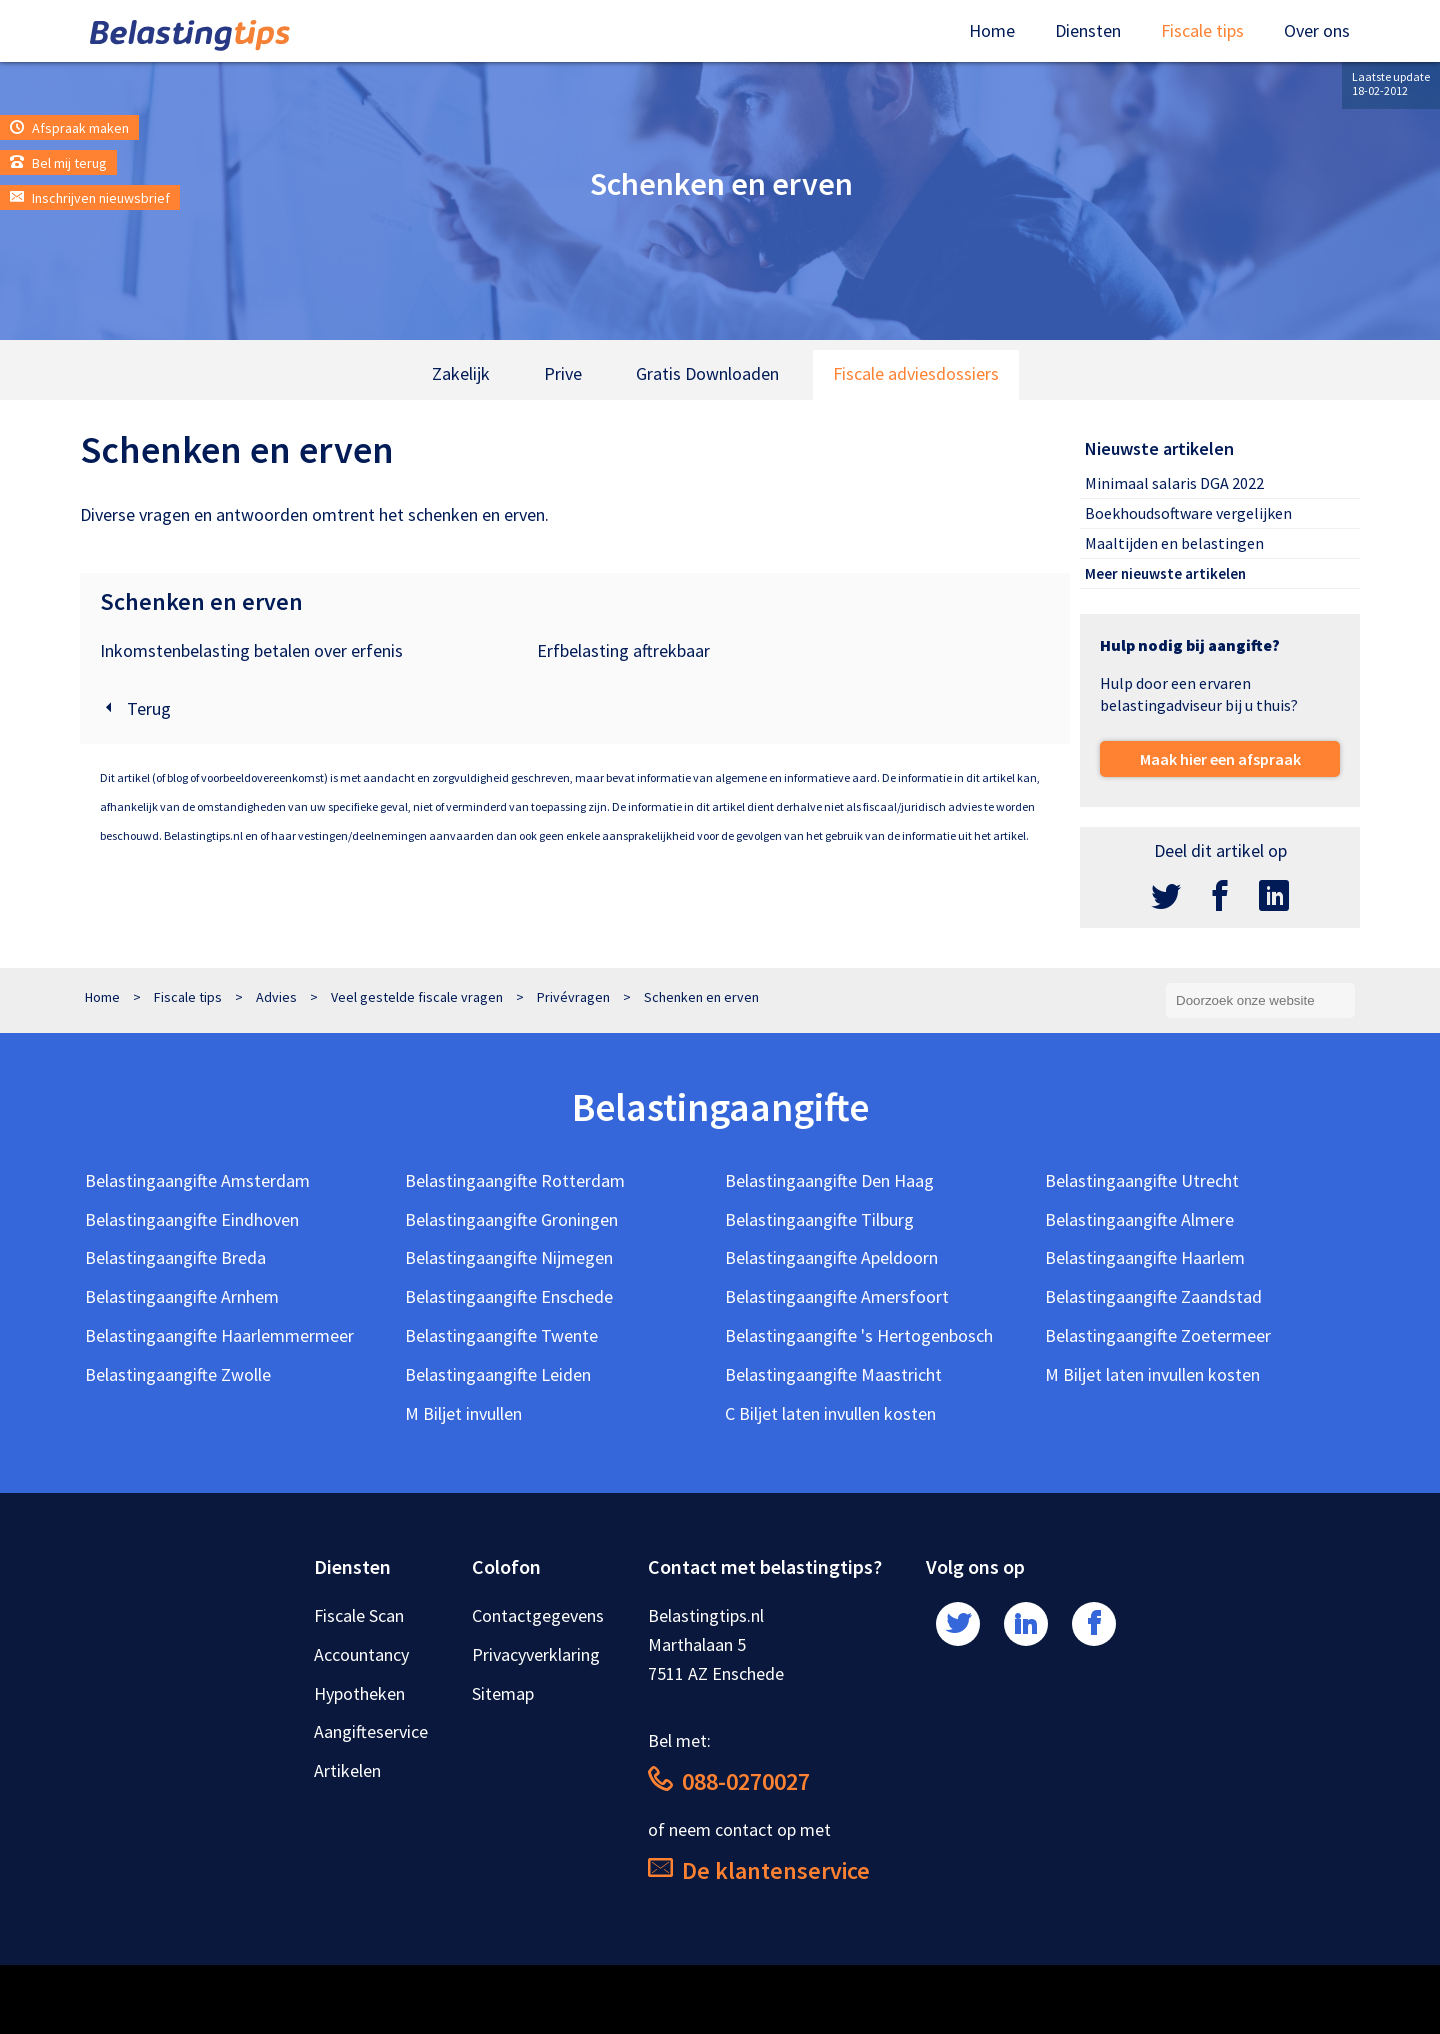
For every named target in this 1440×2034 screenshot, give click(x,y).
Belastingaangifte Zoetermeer (1158, 1335)
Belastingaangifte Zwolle (178, 1374)
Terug (135, 708)
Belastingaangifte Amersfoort (837, 1296)
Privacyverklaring (536, 1654)
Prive (563, 373)
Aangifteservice (371, 1731)
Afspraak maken (69, 128)
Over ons (1317, 30)
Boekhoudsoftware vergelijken (1188, 513)
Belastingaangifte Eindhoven (192, 1219)
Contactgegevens (538, 1615)
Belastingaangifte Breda (175, 1257)
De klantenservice (759, 1870)
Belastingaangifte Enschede (509, 1296)
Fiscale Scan (359, 1615)
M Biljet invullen (463, 1413)
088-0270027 (729, 1781)
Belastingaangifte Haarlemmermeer (219, 1335)
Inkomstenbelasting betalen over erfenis (251, 650)
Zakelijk (461, 373)
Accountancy (361, 1654)
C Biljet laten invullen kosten (830, 1413)
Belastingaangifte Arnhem (182, 1296)
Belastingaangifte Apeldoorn (831, 1257)
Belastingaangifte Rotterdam (515, 1180)
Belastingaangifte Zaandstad (1153, 1296)
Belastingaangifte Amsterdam (197, 1180)
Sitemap (503, 1693)
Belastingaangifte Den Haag (829, 1180)
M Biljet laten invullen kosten (1152, 1374)
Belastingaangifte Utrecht (1142, 1180)
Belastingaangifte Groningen (511, 1219)
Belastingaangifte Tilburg (819, 1219)
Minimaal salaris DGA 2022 (1174, 483)
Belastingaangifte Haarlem (1145, 1257)
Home (992, 30)
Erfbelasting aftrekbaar (623, 650)
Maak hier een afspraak (1220, 759)
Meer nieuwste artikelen (1165, 573)
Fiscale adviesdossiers (916, 373)
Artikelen (347, 1770)
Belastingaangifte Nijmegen (509, 1257)
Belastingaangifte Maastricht (833, 1374)
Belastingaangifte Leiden (498, 1374)
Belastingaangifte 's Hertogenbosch (859, 1335)
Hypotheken (359, 1693)
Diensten (1088, 30)
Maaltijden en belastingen (1174, 543)
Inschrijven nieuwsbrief (90, 198)
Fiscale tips (1202, 30)
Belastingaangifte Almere (1139, 1219)
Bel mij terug (58, 163)
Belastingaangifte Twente (501, 1335)
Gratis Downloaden (707, 373)
